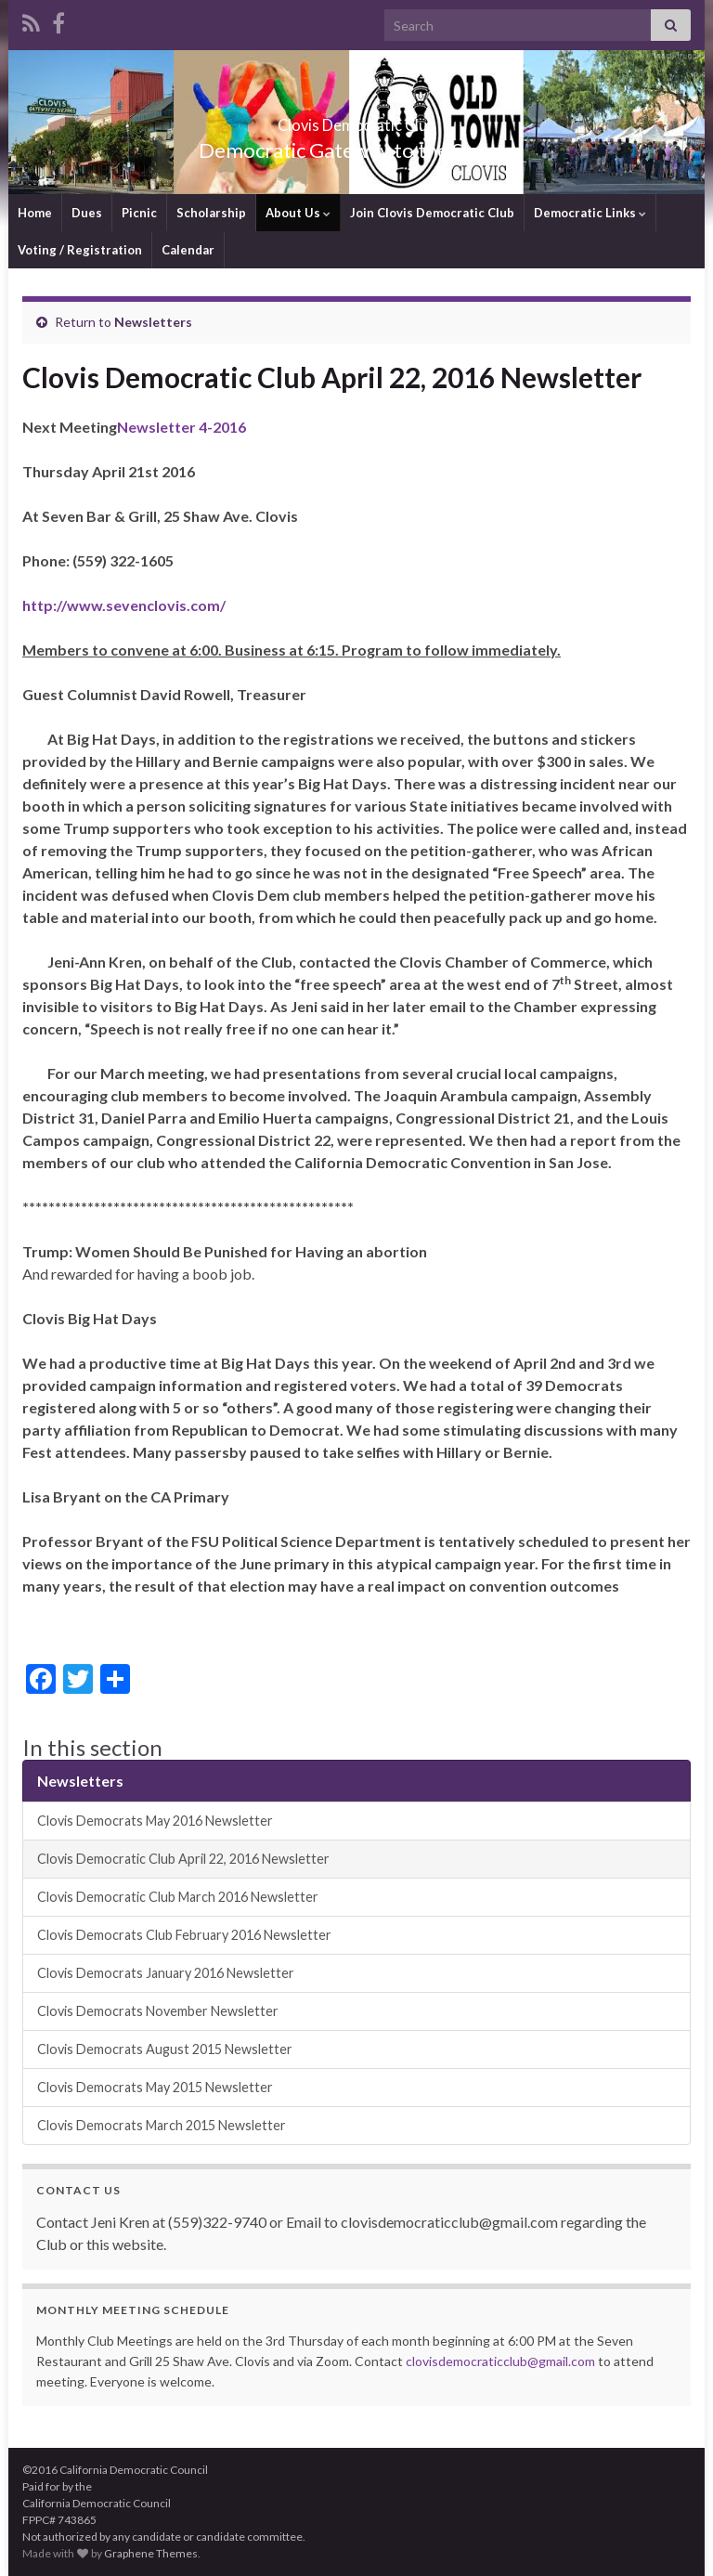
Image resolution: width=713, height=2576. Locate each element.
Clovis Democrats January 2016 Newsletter (165, 1973)
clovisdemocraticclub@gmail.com (500, 2361)
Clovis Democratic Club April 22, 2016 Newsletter (183, 1859)
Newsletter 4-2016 (181, 427)
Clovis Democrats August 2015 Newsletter (164, 2049)
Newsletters (153, 322)
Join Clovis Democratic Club (432, 212)
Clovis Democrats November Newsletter (158, 2011)
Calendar (188, 249)
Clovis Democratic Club (357, 119)
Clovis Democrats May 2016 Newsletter (155, 1820)
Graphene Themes (151, 2553)
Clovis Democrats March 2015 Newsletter (161, 2125)
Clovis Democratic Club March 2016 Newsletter (177, 1897)
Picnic (139, 212)
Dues (86, 212)
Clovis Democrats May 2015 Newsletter (155, 2087)
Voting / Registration (80, 249)
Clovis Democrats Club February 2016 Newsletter (184, 1935)
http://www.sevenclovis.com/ (124, 605)
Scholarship (211, 212)
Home (35, 212)
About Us (298, 212)
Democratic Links (590, 212)
